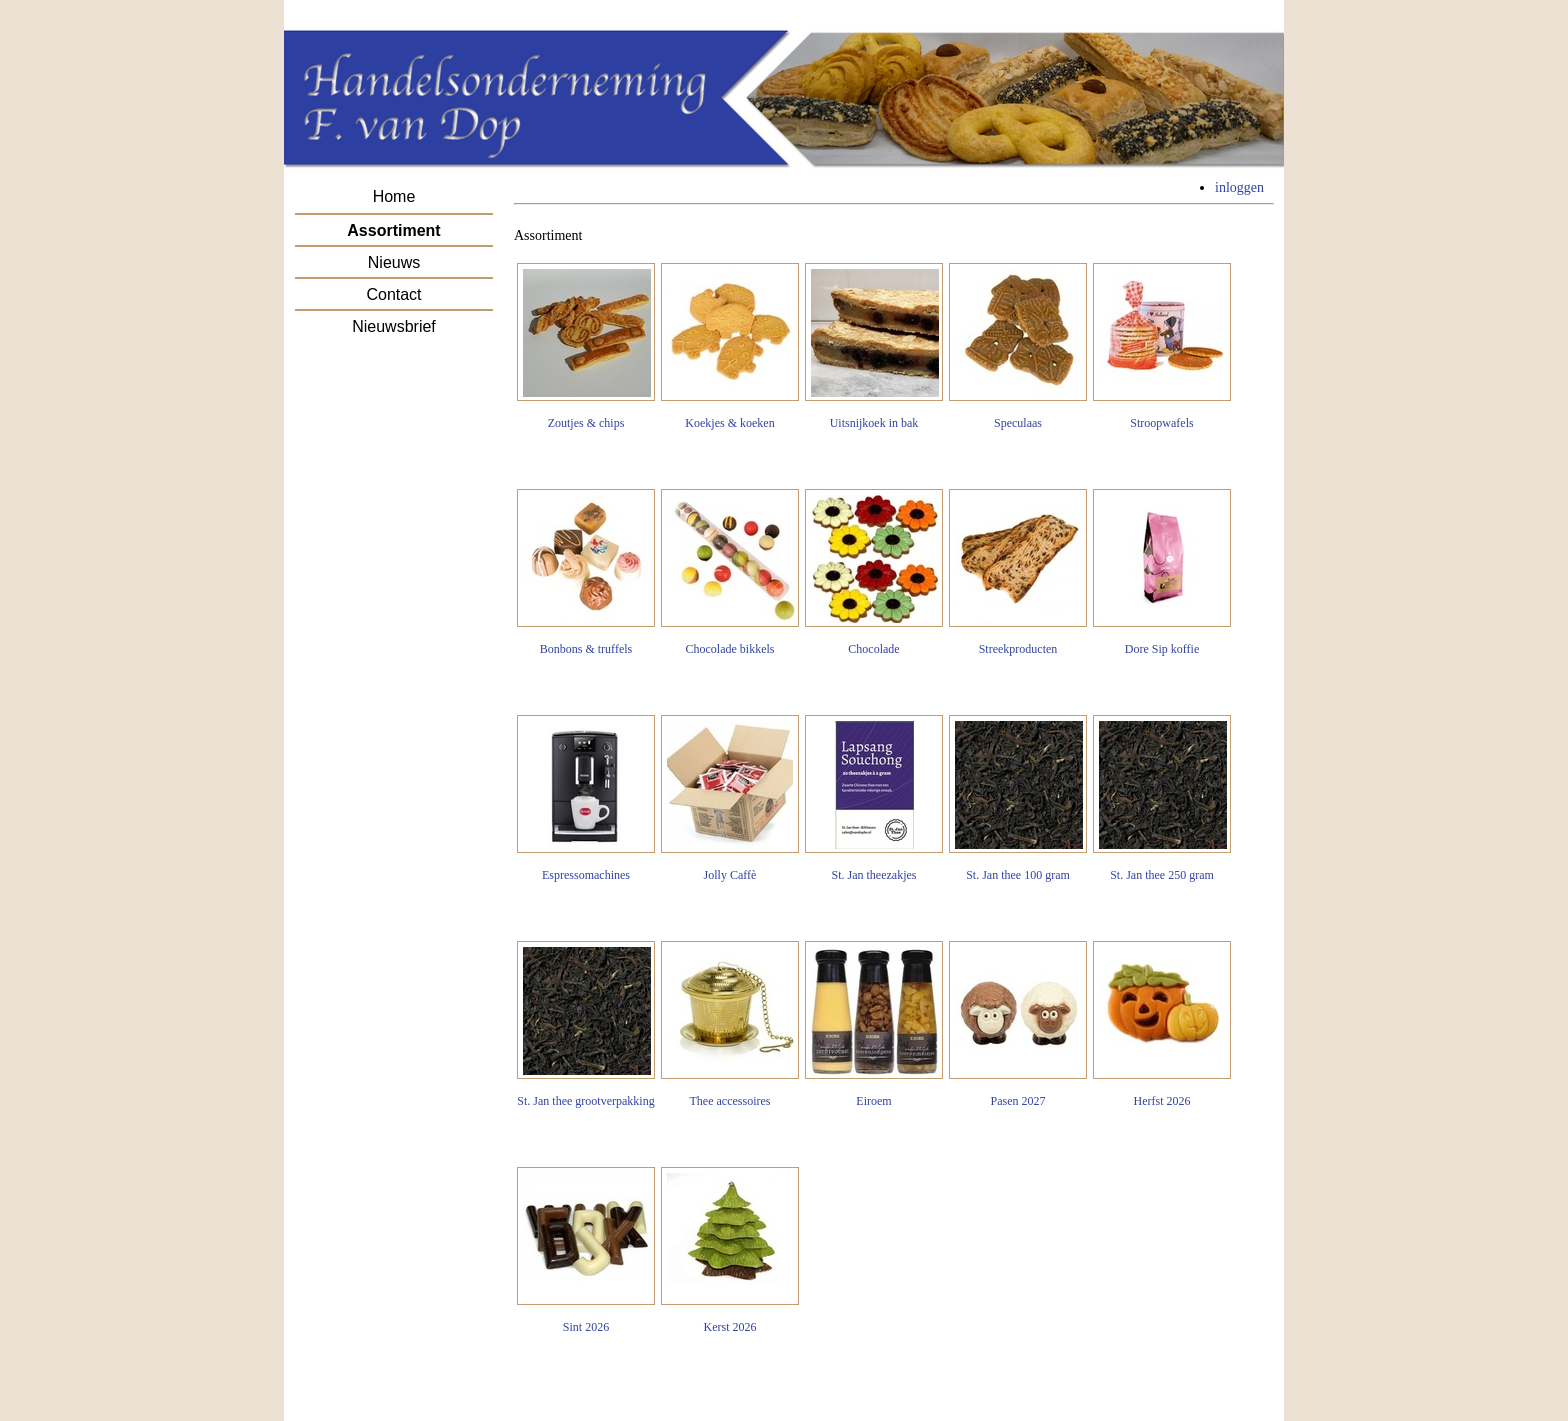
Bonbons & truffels (586, 572)
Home (394, 196)
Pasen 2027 (1018, 1024)
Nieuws (394, 262)
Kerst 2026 (730, 1250)
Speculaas (1018, 346)
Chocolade (874, 572)
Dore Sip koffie (1162, 572)
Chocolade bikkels (730, 572)
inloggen (1239, 187)
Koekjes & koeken (730, 346)
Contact (393, 294)
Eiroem (874, 1024)
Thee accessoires (730, 1024)
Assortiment (393, 230)
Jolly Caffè (730, 798)
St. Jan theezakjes (874, 798)
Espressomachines (586, 798)
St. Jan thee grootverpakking (586, 1024)
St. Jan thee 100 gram (1018, 798)
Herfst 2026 (1162, 1024)
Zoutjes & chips (586, 346)
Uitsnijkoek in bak (874, 346)
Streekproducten (1018, 572)
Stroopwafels (1162, 346)
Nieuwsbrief (394, 326)
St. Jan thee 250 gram (1162, 798)
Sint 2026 (586, 1250)
